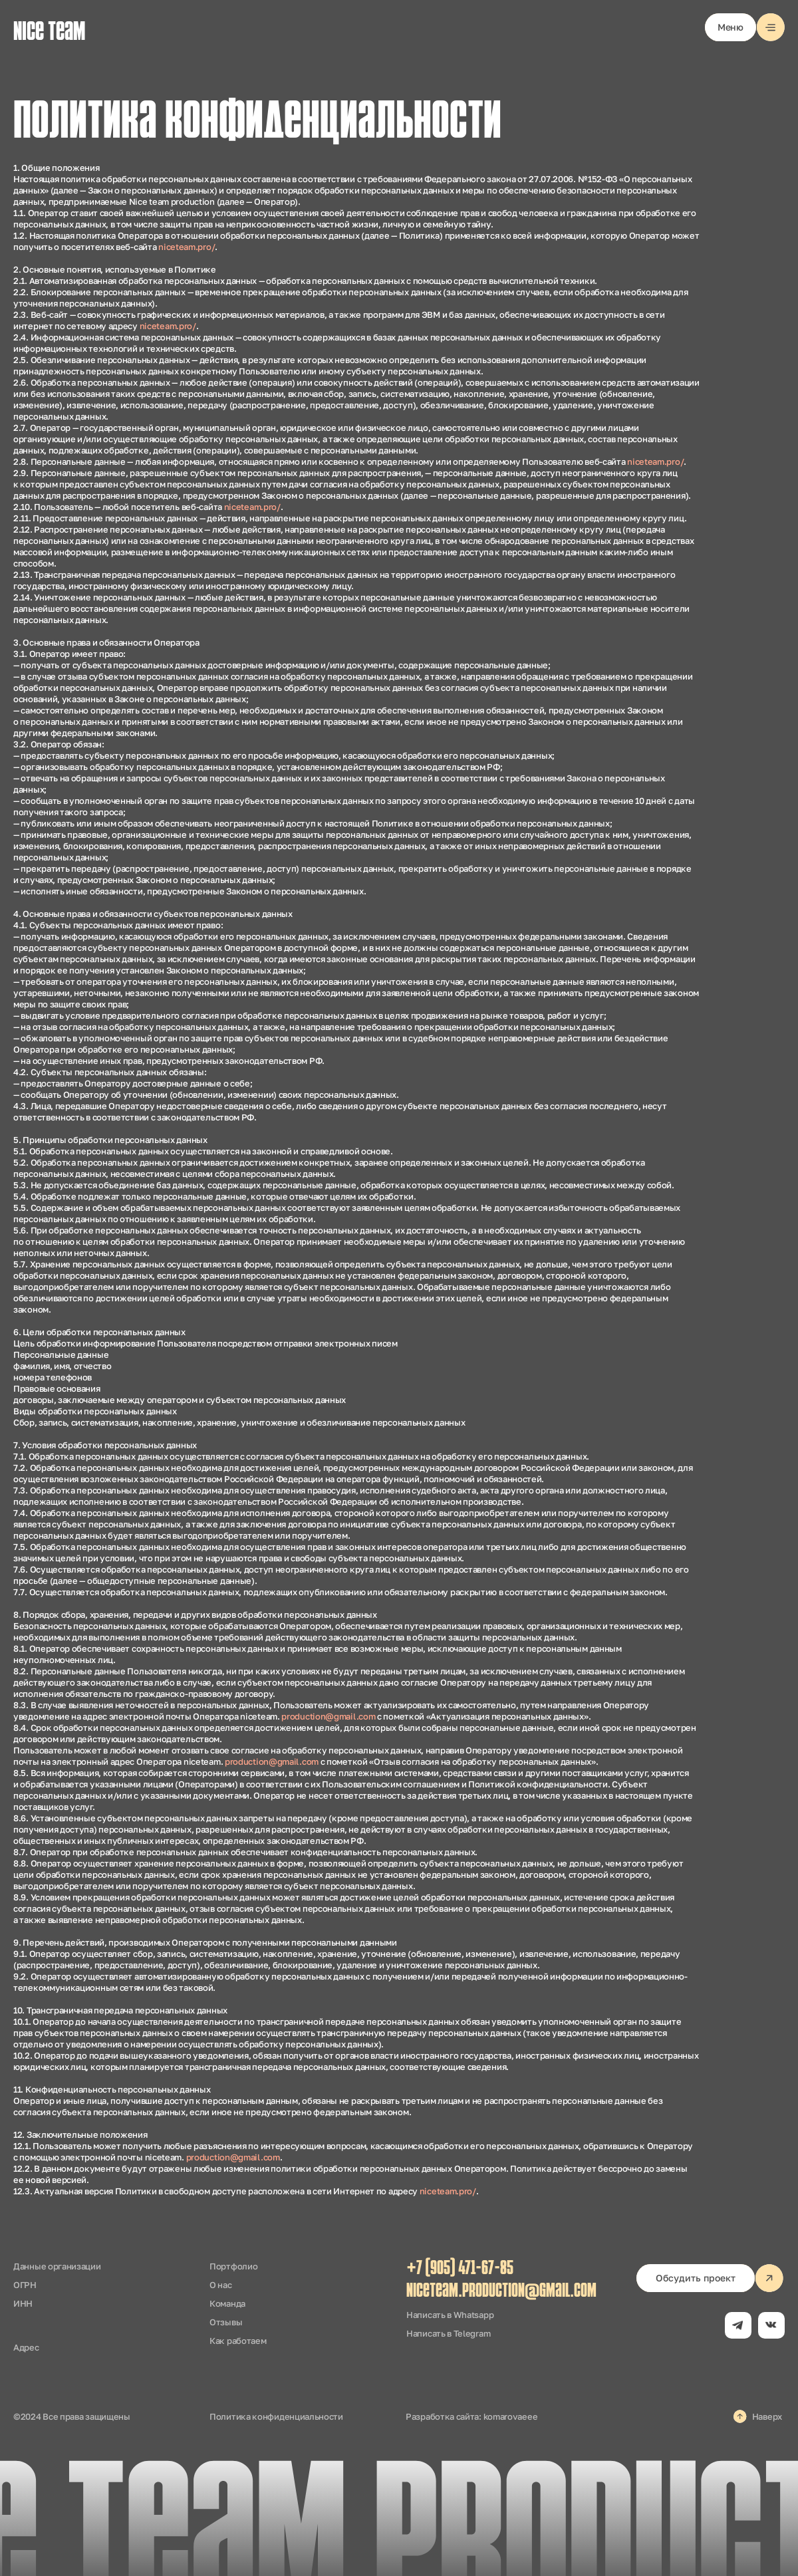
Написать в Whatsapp (449, 2314)
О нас (220, 2284)
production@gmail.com (328, 1716)
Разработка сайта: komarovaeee (471, 2416)
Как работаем (237, 2340)
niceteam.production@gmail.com (501, 2291)
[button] (745, 27)
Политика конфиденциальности (276, 2416)
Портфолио (233, 2266)
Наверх (767, 2416)
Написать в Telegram (448, 2333)
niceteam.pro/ (186, 246)
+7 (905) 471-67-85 (459, 2269)
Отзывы (225, 2322)
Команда (227, 2303)
